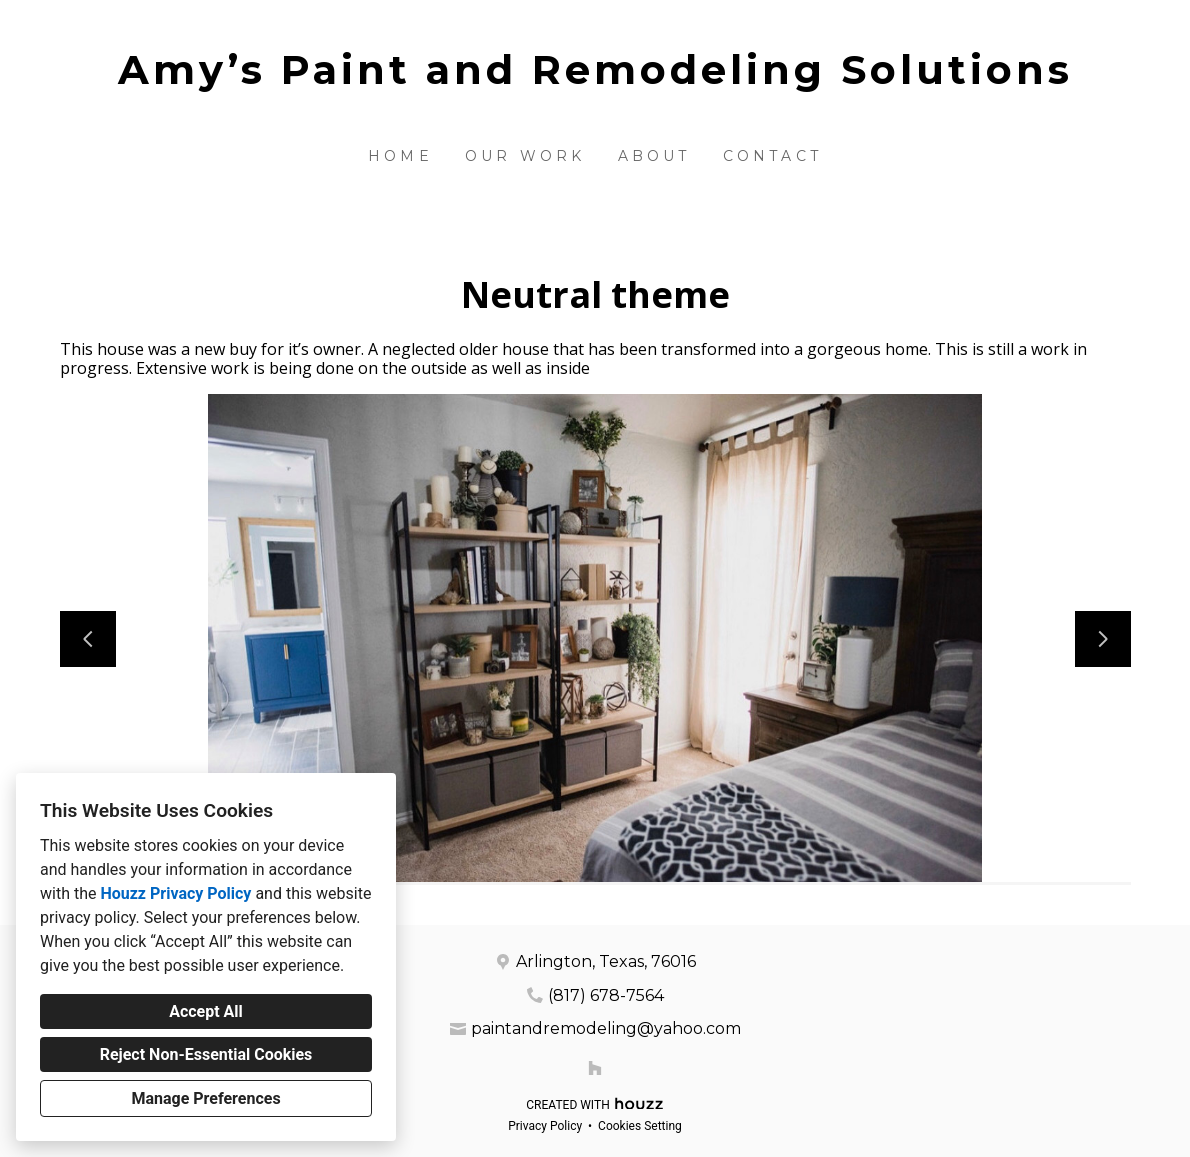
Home (400, 156)
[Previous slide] (88, 639)
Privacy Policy (545, 1126)
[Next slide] (1103, 639)
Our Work (525, 156)
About (654, 156)
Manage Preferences (205, 1098)
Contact (772, 156)
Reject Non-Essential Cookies (206, 1054)
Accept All (206, 1011)
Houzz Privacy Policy (175, 893)
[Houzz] (595, 1068)
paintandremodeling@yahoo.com (606, 1028)
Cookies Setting (640, 1126)
